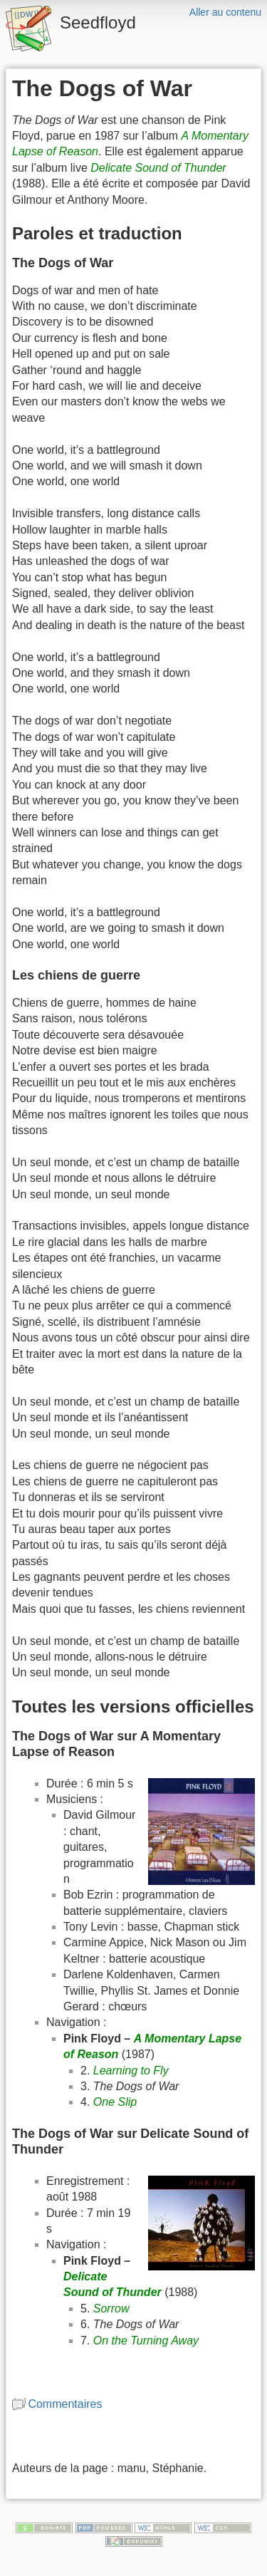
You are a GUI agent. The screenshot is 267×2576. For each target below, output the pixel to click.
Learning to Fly (131, 2071)
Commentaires (65, 2404)
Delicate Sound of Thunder (158, 168)
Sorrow (111, 2308)
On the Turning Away (146, 2340)
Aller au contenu (225, 12)
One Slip (115, 2102)
